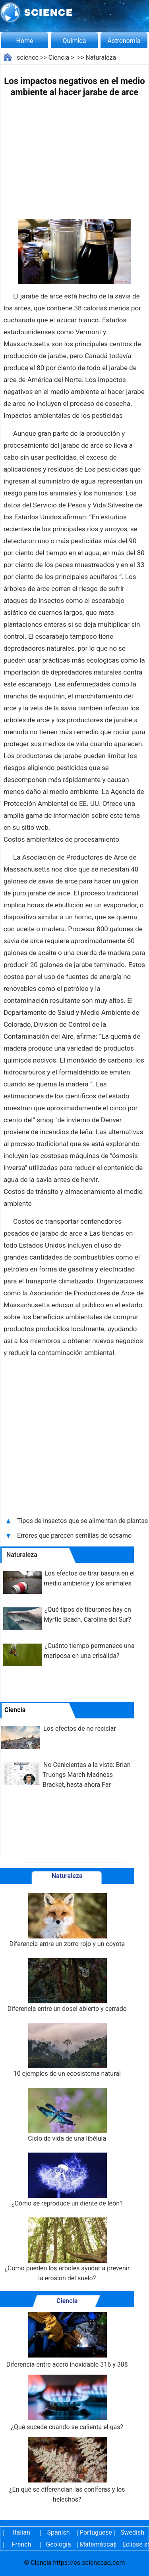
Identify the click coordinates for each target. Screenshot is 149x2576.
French (21, 2544)
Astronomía (124, 41)
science (28, 57)
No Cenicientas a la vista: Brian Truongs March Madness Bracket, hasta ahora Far (87, 1774)
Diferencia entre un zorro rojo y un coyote (67, 1920)
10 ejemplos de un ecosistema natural (67, 2050)
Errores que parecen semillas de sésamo (74, 1535)
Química (74, 41)
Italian (21, 2532)
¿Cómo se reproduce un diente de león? (67, 2180)
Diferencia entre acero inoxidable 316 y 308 (67, 2340)
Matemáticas (95, 2544)
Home (24, 41)
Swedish (132, 2532)
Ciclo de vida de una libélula (67, 2115)
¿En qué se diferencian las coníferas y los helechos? (67, 2470)
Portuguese (95, 2532)
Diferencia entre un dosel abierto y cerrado (67, 1985)
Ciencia (59, 57)
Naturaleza (100, 57)
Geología (58, 2544)
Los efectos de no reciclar (79, 1728)
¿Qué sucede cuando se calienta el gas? (67, 2403)
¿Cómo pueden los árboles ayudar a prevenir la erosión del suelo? (67, 2249)
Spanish (58, 2532)
